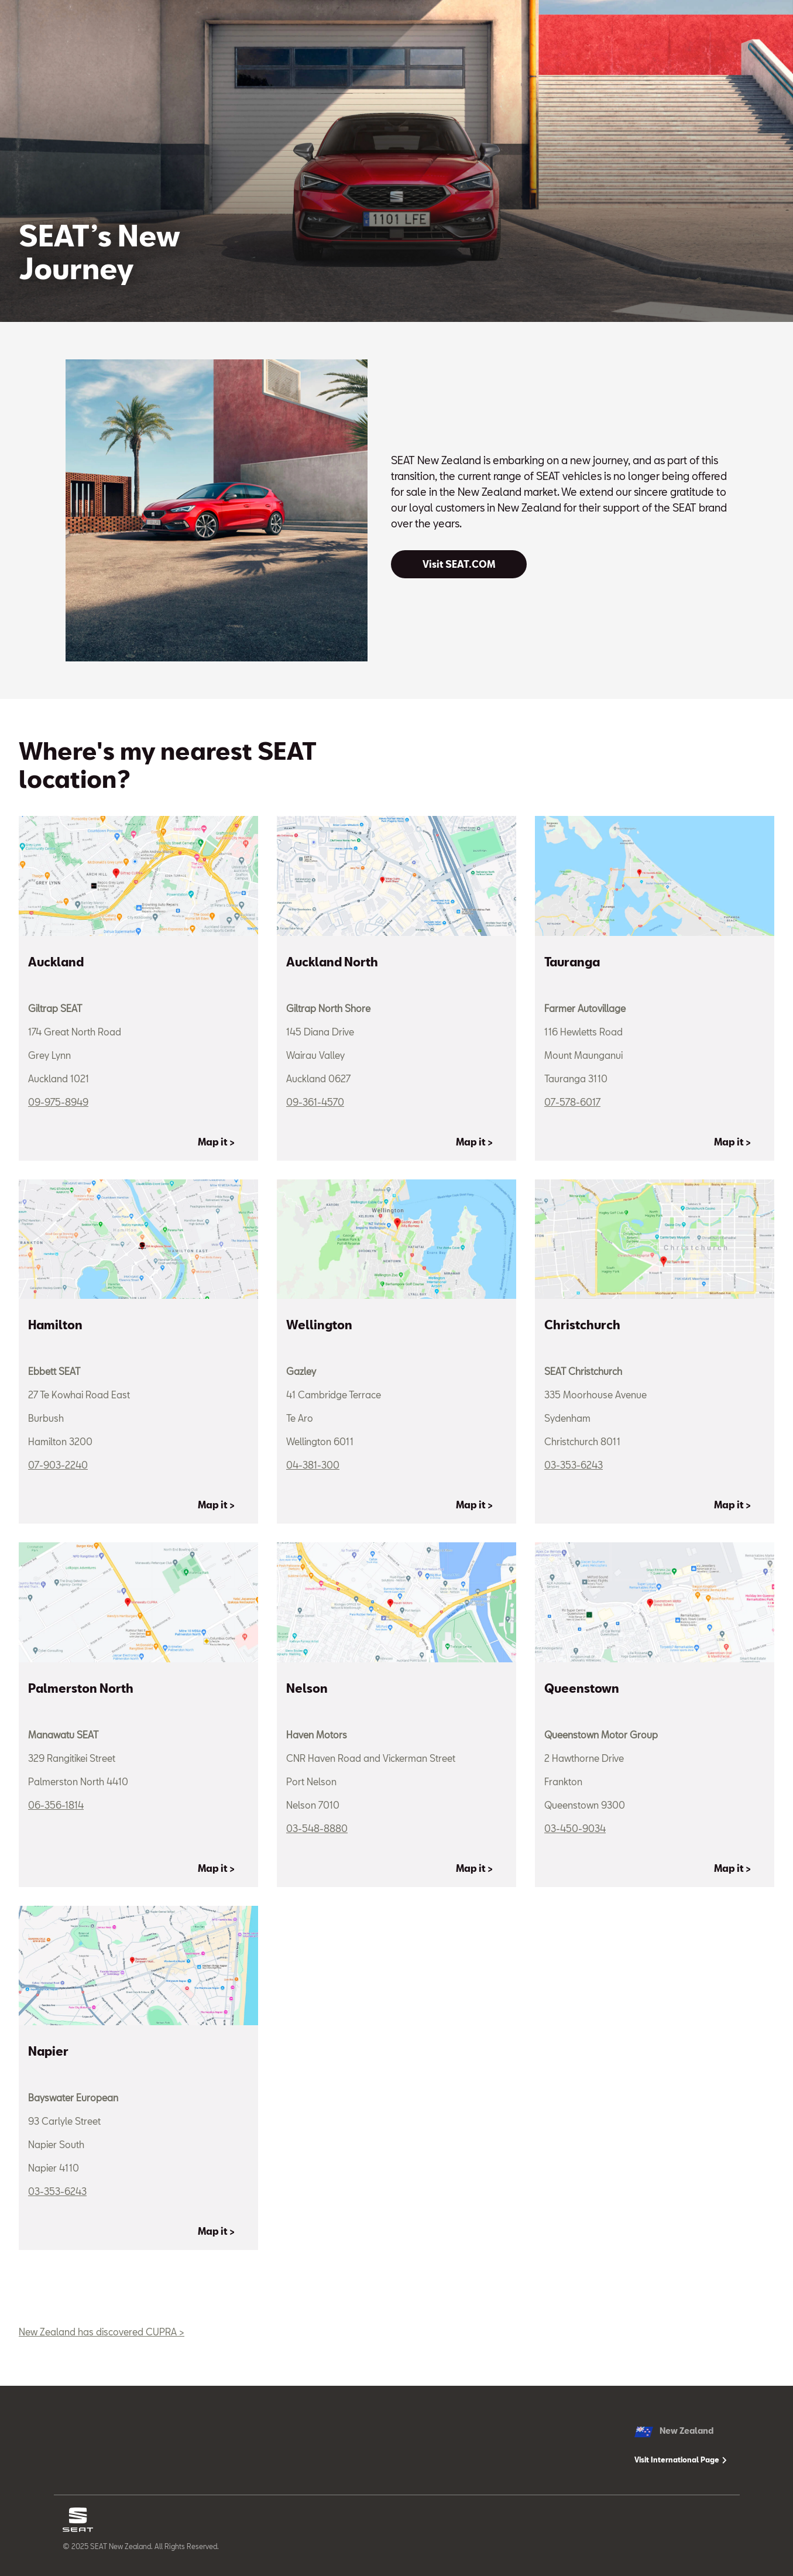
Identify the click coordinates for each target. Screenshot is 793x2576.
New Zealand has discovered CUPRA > (101, 2331)
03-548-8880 (317, 1828)
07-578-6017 (572, 1101)
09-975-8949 (58, 1101)
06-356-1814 (56, 1804)
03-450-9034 (575, 1828)
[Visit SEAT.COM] (459, 564)
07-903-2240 (58, 1464)
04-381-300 (312, 1464)
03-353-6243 (573, 1464)
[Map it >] (223, 1142)
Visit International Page (680, 2459)
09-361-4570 (315, 1101)
